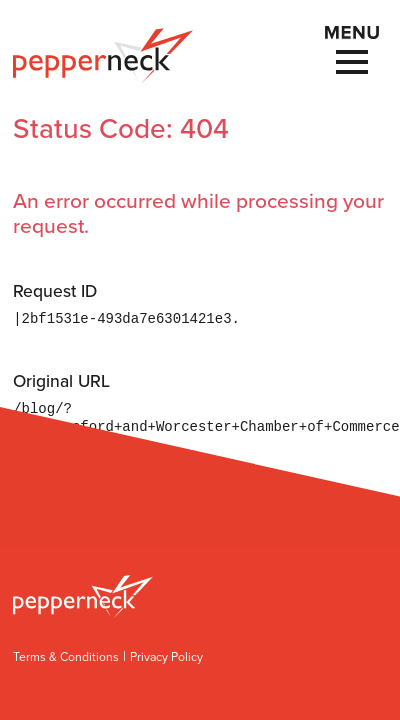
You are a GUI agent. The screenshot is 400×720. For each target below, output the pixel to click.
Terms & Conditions (66, 657)
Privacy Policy (166, 657)
